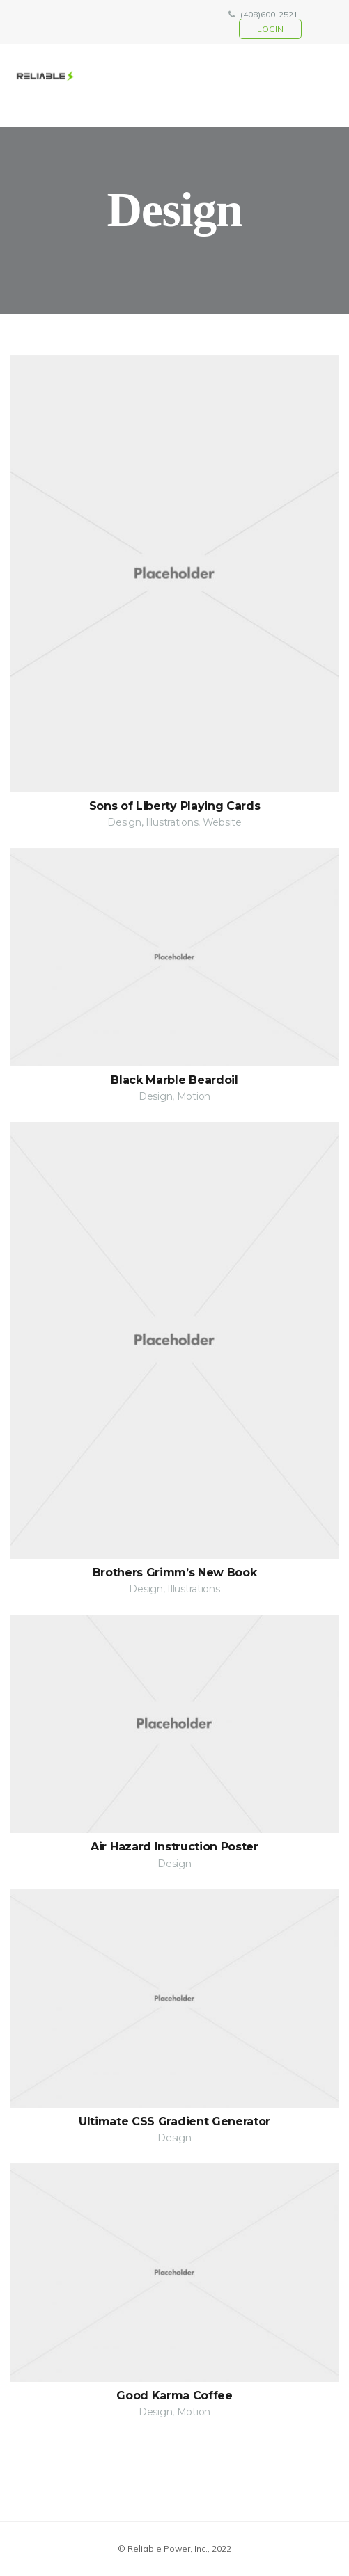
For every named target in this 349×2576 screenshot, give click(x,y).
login (270, 29)
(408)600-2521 (269, 14)
